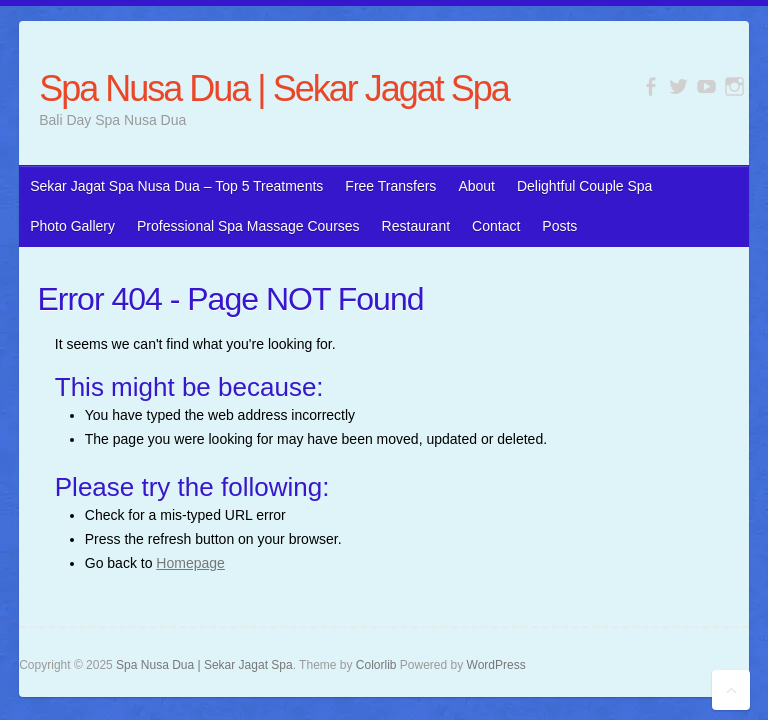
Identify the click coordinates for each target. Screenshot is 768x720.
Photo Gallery (72, 226)
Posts (559, 226)
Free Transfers (390, 186)
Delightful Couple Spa (584, 186)
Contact (496, 226)
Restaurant (416, 226)
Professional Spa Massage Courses (248, 226)
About (476, 186)
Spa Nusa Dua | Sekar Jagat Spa (274, 88)
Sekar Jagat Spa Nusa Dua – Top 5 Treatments (176, 186)
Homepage (190, 563)
